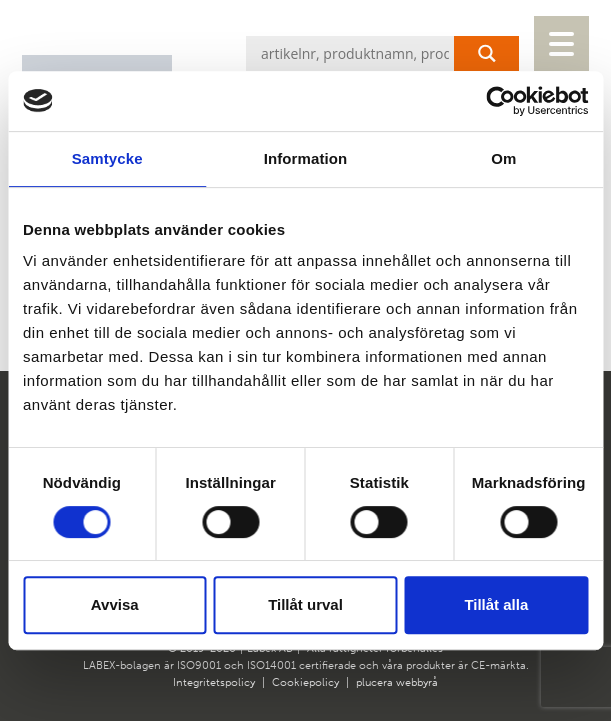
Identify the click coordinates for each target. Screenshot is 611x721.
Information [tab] (306, 158)
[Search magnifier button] (486, 53)
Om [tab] (503, 158)
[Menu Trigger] (561, 43)
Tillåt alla (496, 604)
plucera (374, 682)
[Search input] (387, 53)
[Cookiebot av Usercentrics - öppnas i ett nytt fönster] (500, 101)
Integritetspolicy (214, 682)
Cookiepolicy (305, 682)
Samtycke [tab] (107, 158)
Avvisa (115, 604)
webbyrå (417, 682)
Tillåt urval (305, 604)
